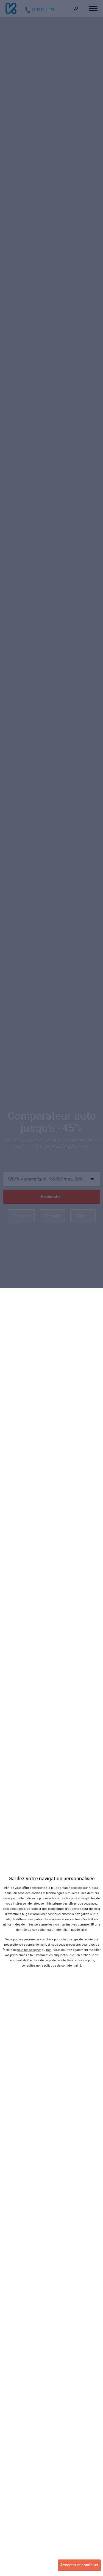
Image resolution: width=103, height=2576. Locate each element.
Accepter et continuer (79, 2565)
